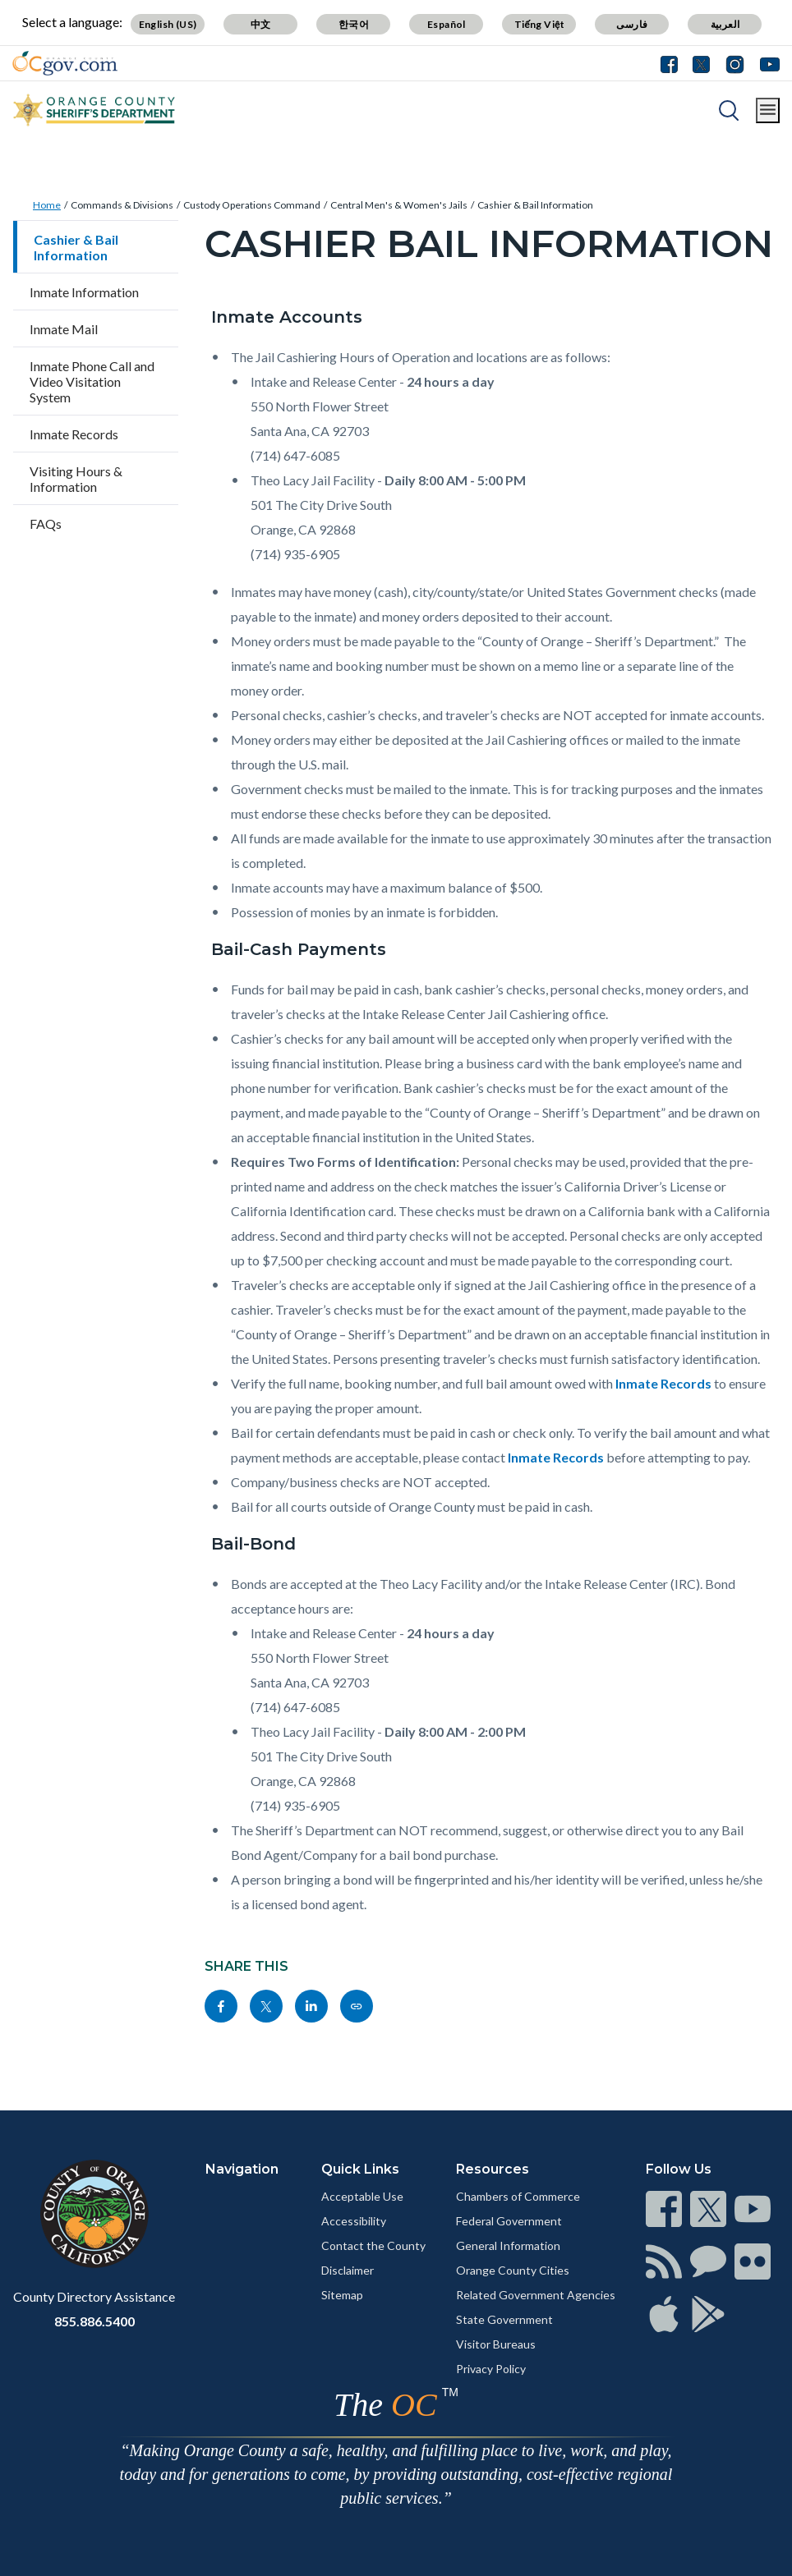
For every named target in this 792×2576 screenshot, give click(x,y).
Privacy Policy (491, 2369)
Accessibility (353, 2221)
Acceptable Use (362, 2196)
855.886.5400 (94, 2321)
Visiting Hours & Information (76, 478)
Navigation (242, 2169)
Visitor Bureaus (496, 2344)
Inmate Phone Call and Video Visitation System (92, 381)
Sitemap (342, 2295)
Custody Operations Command (251, 205)
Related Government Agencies (535, 2295)
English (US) (168, 24)
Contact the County (373, 2245)
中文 (261, 24)
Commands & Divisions (122, 205)
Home (47, 205)
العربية (725, 24)
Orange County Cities (512, 2270)
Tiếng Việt (539, 24)
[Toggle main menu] (768, 110)
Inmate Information (84, 292)
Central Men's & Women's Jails (398, 205)
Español (446, 24)
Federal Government (509, 2221)
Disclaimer (347, 2270)
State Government (504, 2319)
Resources (492, 2169)
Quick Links (360, 2169)
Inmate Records (74, 434)
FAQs (46, 523)
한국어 (353, 24)
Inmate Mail (64, 329)
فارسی (631, 24)
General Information (508, 2245)
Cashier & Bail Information (535, 205)
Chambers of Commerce (518, 2196)
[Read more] (64, 63)
